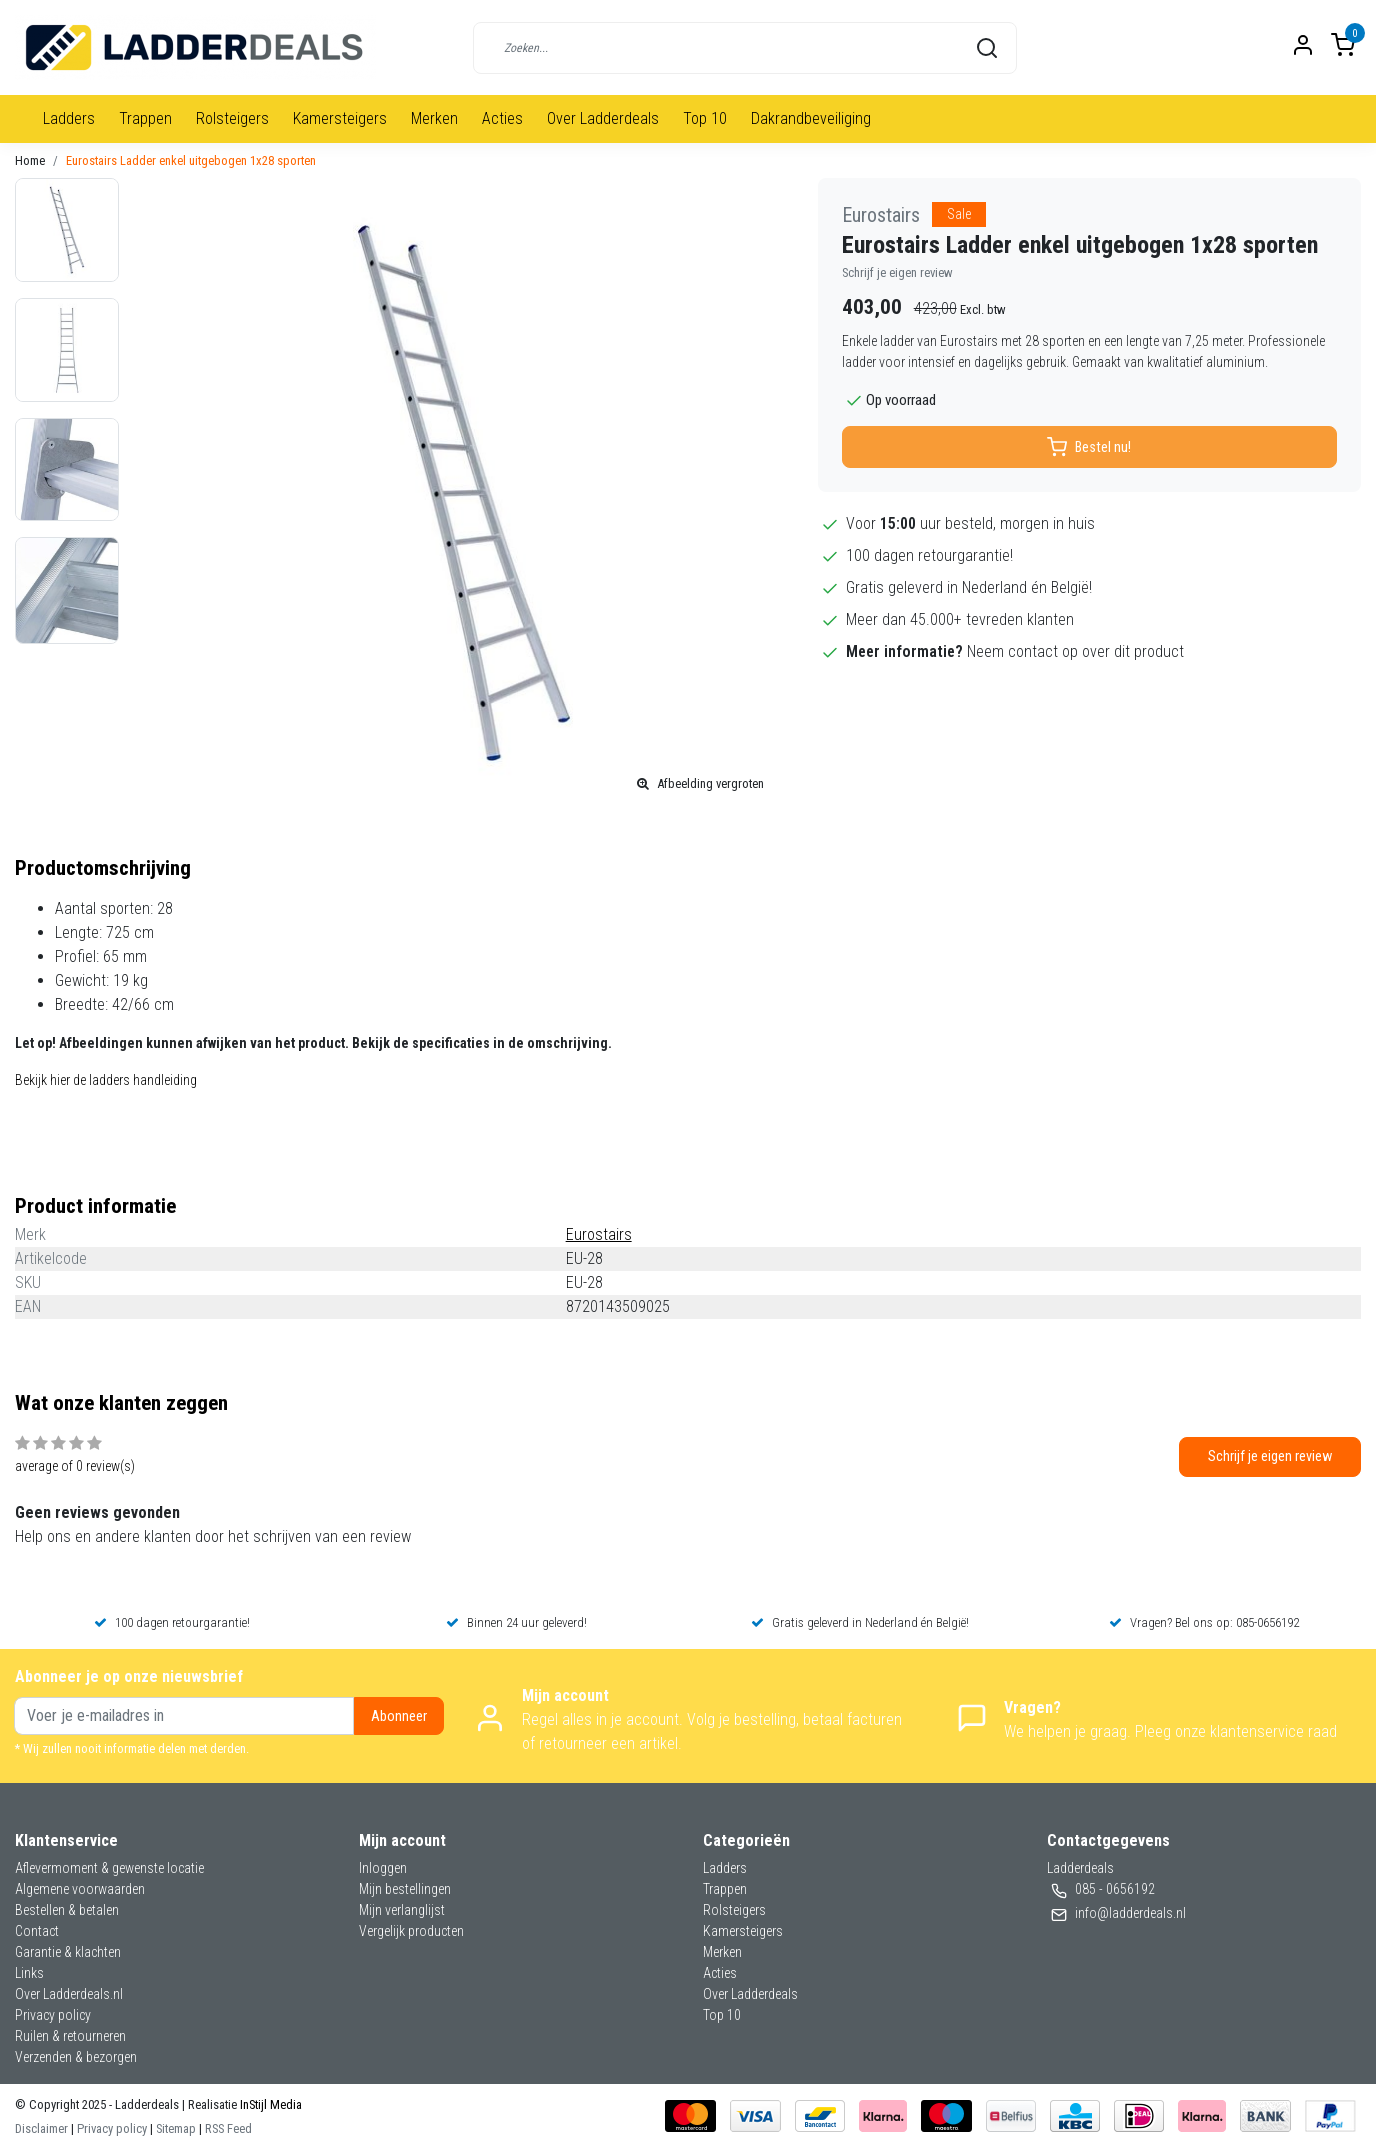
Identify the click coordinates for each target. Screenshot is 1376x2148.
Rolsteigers (232, 118)
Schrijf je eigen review (897, 272)
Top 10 (705, 118)
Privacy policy (53, 2015)
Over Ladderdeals (603, 118)
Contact (37, 1931)
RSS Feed (228, 2128)
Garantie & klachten (68, 1952)
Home (30, 160)
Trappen (145, 118)
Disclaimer (41, 2128)
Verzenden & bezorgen (76, 2057)
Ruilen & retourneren (70, 2036)
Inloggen (383, 1868)
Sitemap (176, 2128)
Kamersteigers (340, 118)
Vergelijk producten (411, 1931)
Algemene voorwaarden (80, 1889)
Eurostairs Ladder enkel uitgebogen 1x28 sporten (191, 160)
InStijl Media (269, 2104)
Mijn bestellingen (405, 1889)
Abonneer (399, 1716)
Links (29, 1973)
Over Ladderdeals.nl (69, 1994)
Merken (434, 118)
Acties (502, 118)
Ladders (69, 118)
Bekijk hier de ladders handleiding (106, 1080)
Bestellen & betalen (67, 1910)
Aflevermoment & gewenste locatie (109, 1868)
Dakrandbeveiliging (811, 118)
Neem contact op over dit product (1075, 651)
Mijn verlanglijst (402, 1910)
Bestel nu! (1089, 447)
